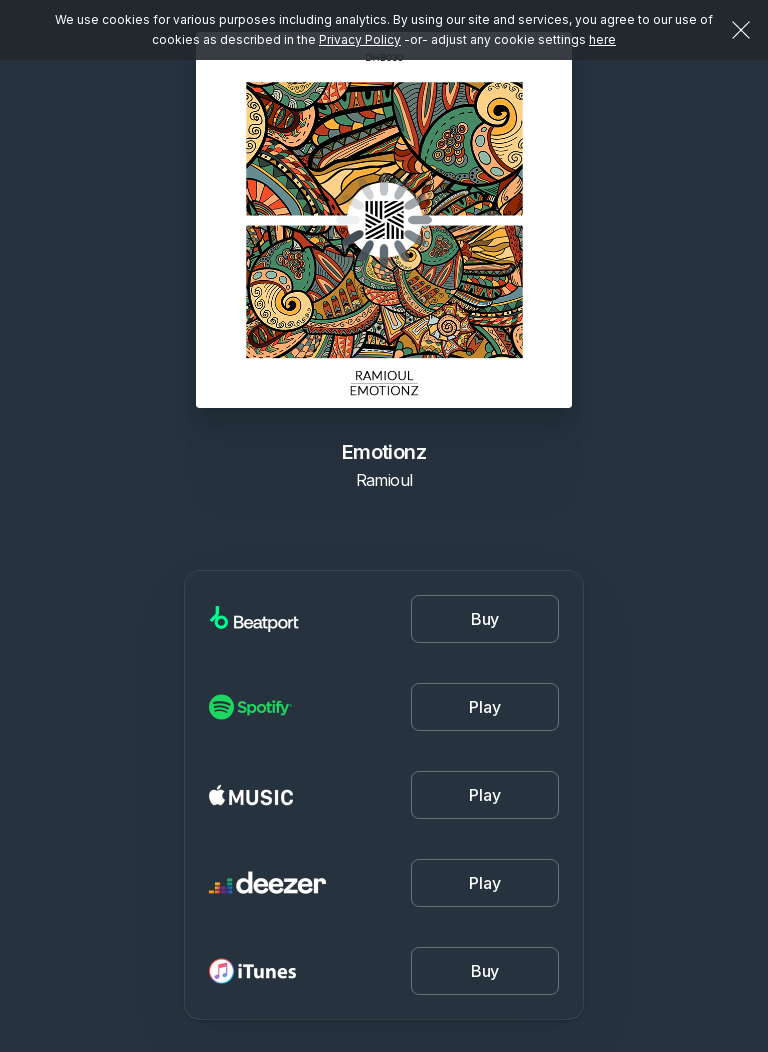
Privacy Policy (360, 39)
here (602, 39)
